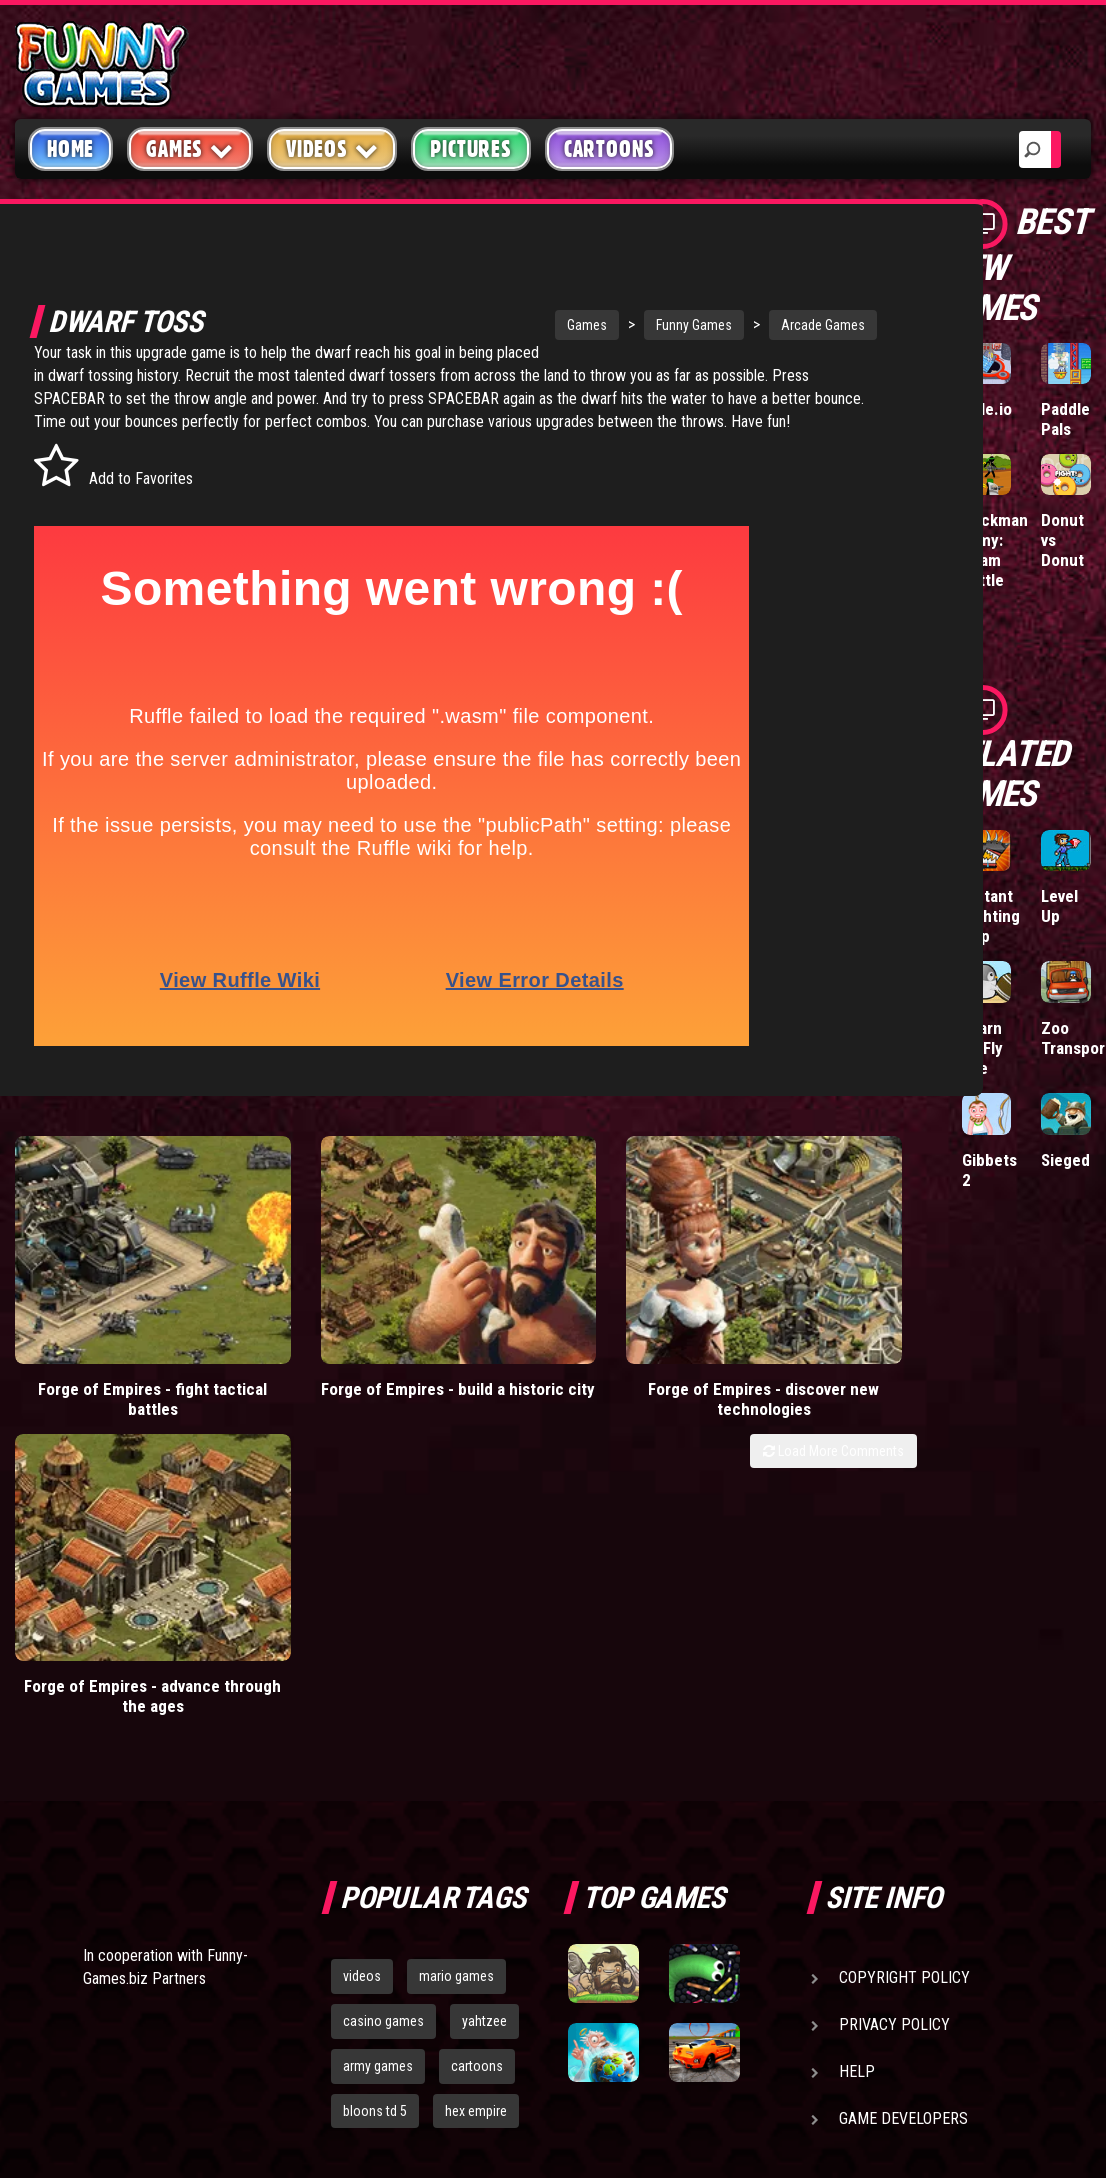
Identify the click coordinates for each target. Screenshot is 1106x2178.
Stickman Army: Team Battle (995, 550)
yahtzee (484, 1717)
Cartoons (609, 149)
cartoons (477, 1762)
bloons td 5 (375, 1807)
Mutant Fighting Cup (991, 916)
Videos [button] (332, 148)
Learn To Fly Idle (982, 1048)
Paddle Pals (1065, 419)
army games (378, 1762)
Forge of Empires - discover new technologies (573, 1359)
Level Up (1059, 906)
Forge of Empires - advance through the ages (802, 1359)
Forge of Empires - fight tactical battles (114, 1359)
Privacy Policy (894, 1721)
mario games (456, 1673)
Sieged (1065, 1160)
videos (362, 1673)
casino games (383, 1717)
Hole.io (987, 409)
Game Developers (903, 1815)
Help (857, 1768)
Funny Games (628, 325)
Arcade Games (757, 325)
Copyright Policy (904, 1674)
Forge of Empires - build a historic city (344, 1359)
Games (521, 325)
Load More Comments (833, 1411)
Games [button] (190, 148)
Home (70, 149)
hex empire (476, 1807)
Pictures (470, 149)
